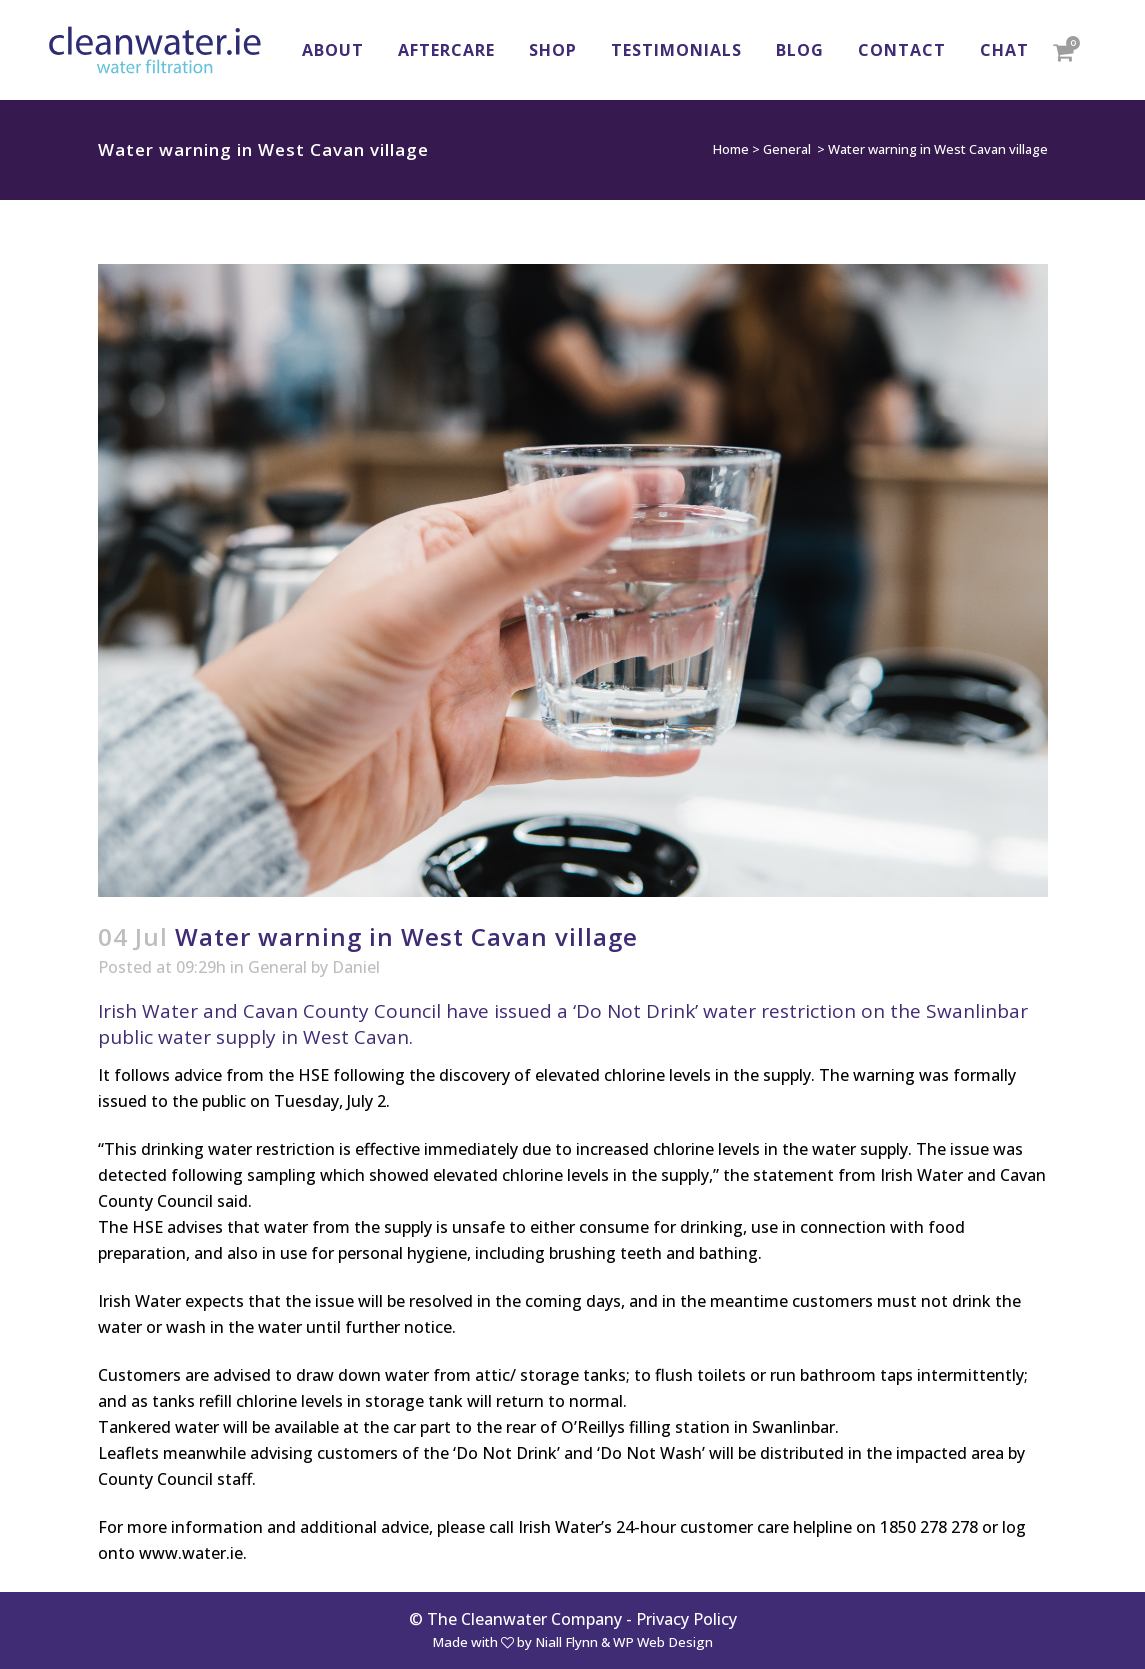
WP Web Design (663, 1642)
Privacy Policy (686, 1619)
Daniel (356, 967)
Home (731, 149)
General (787, 149)
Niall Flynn (566, 1642)
